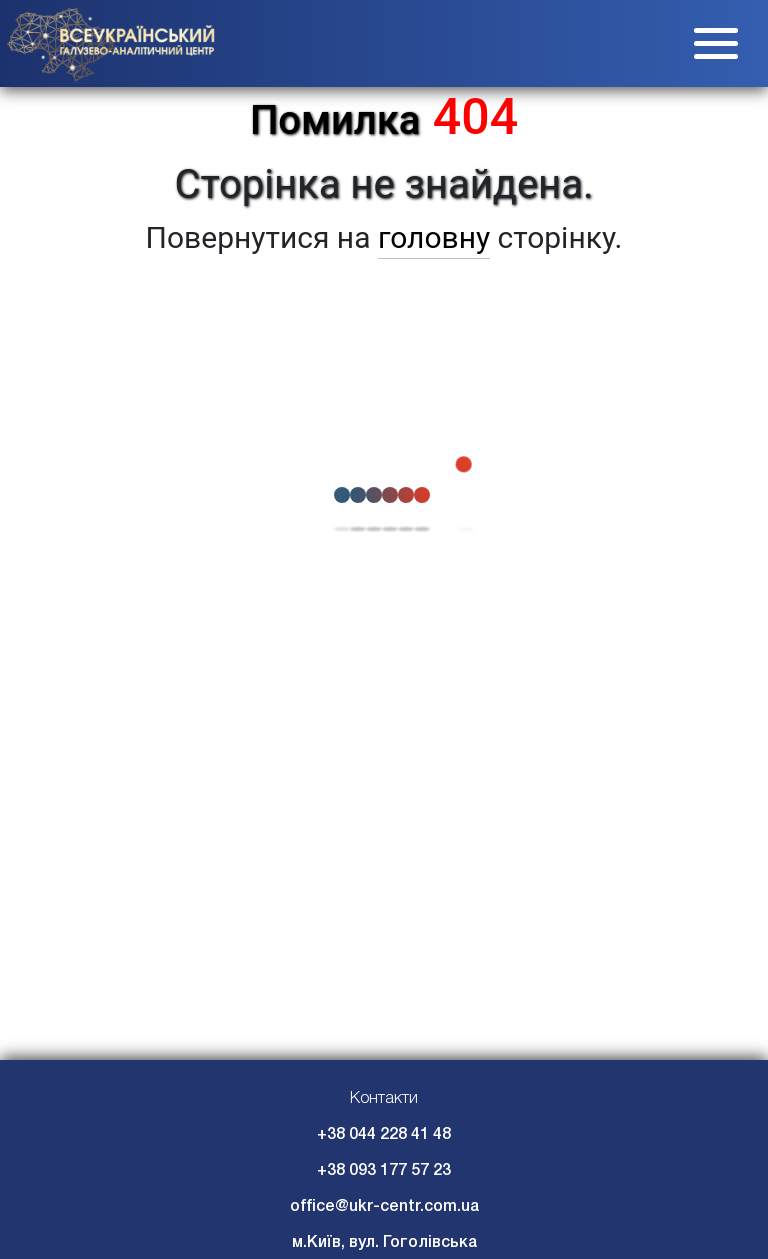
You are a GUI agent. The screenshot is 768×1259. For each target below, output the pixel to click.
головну (434, 237)
